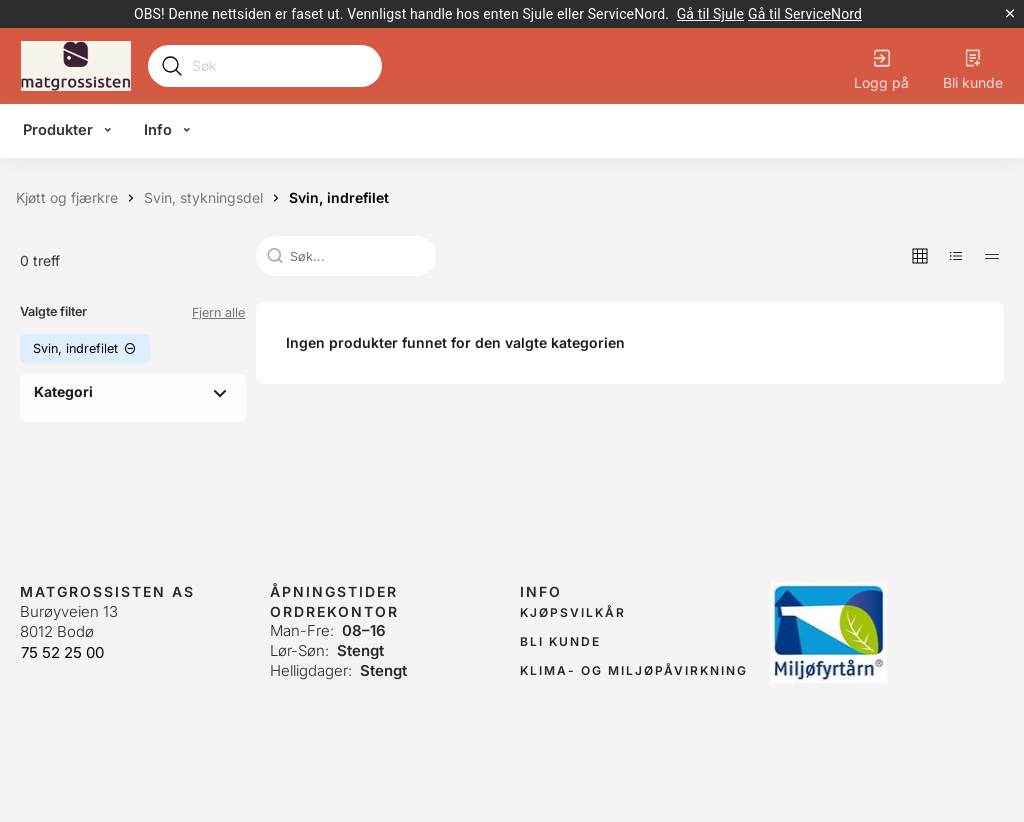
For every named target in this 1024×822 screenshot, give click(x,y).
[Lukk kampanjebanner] (1010, 14)
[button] (920, 256)
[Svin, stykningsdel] (203, 198)
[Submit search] (172, 66)
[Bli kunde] (973, 66)
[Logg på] (881, 66)
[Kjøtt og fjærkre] (67, 198)
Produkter (58, 130)
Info (158, 130)
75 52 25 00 (62, 652)
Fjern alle (218, 312)
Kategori (63, 391)
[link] (710, 14)
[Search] (280, 66)
